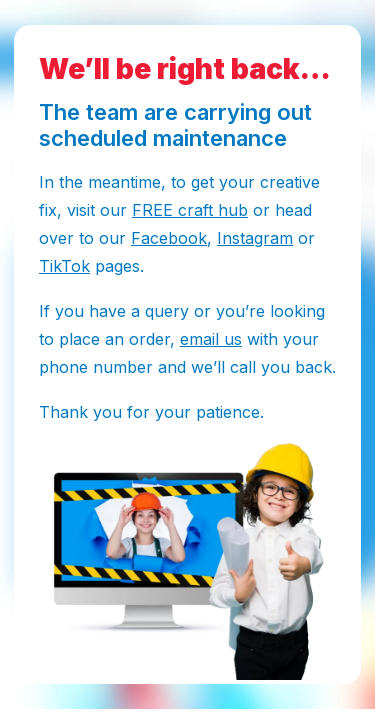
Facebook (169, 238)
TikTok (64, 266)
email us (211, 339)
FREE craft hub (190, 210)
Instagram (255, 238)
